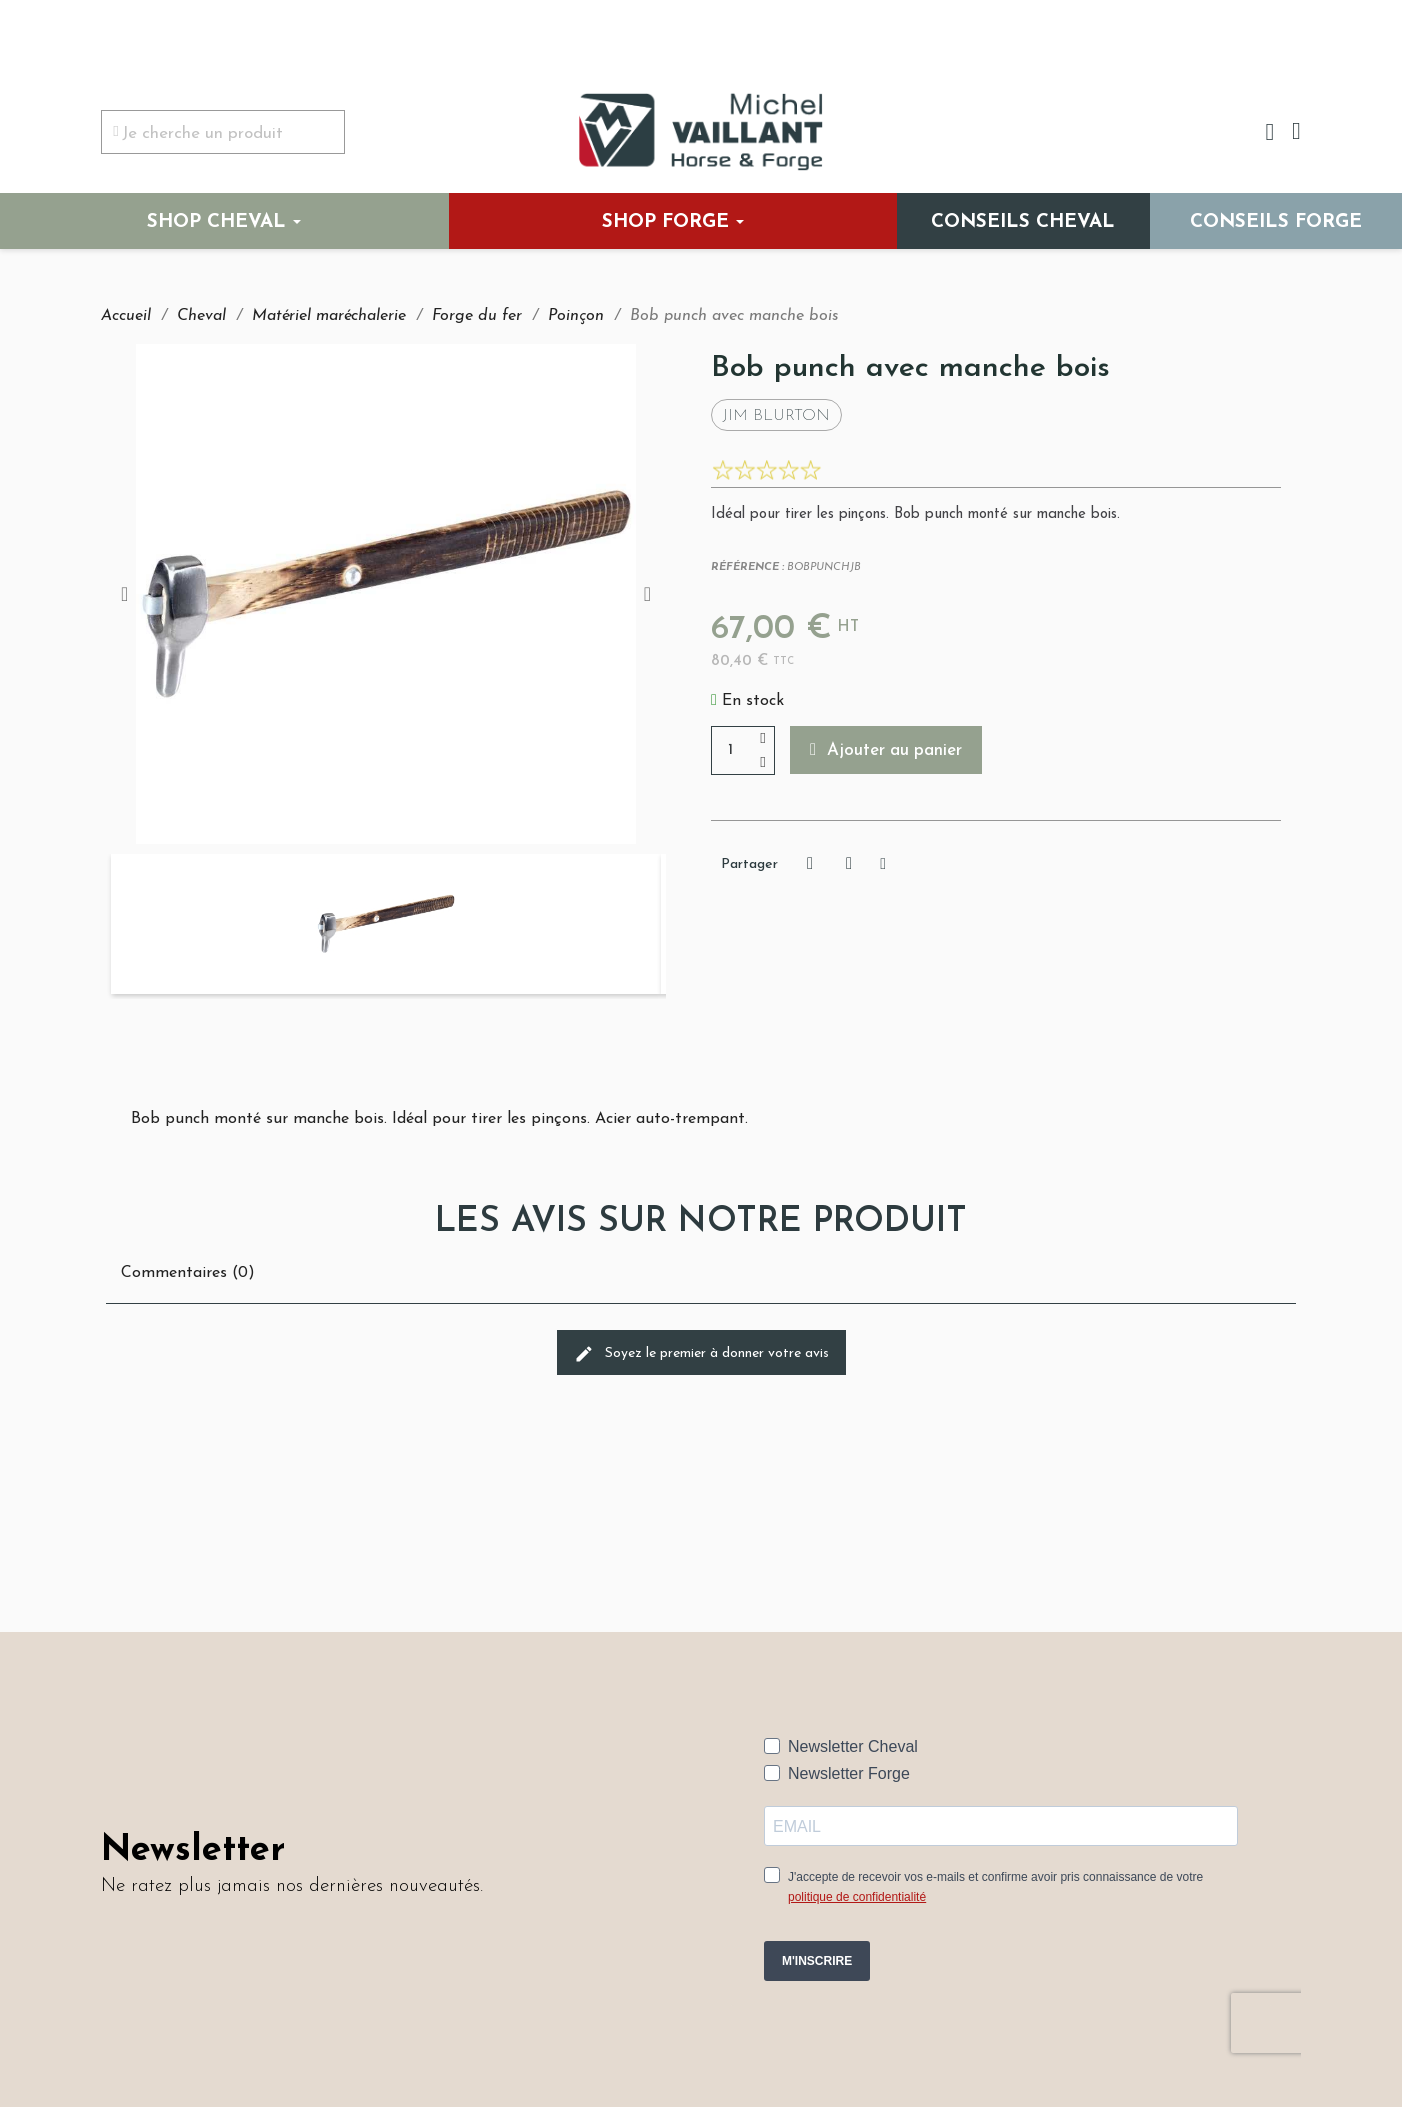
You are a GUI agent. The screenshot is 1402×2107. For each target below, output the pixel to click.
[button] (887, 750)
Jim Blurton (776, 416)
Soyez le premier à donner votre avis (701, 1354)
